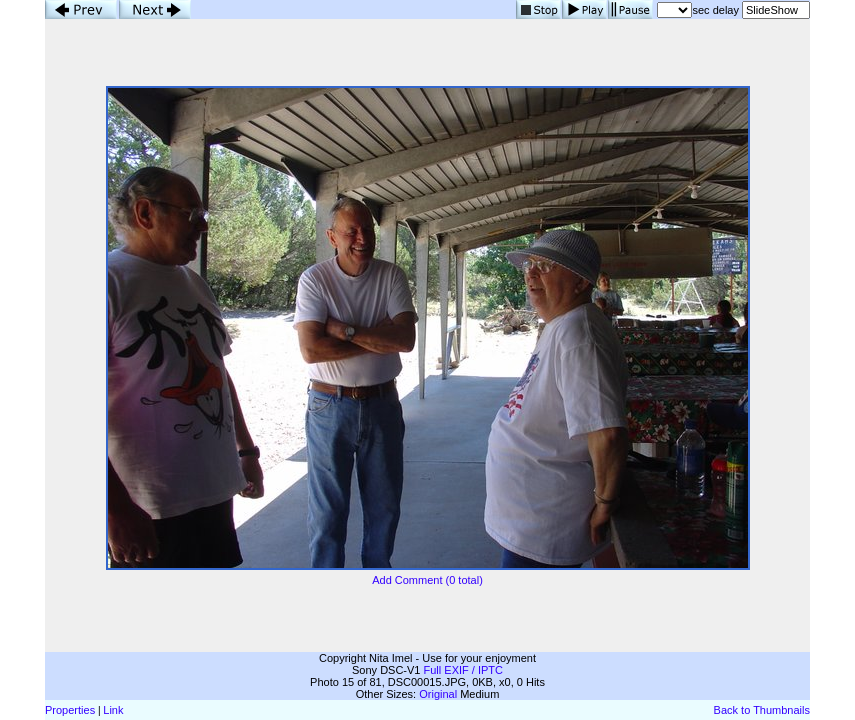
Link (113, 710)
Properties (70, 710)
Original (438, 694)
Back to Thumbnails (762, 710)
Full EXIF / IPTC (463, 670)
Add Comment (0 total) (427, 580)
